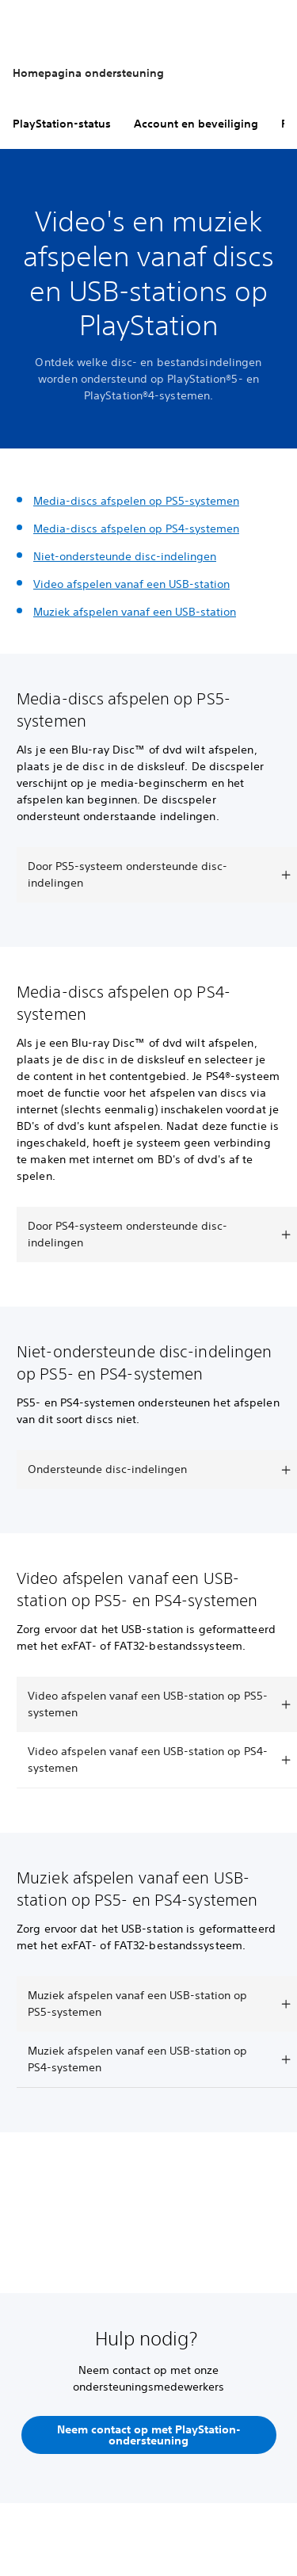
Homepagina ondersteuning (88, 73)
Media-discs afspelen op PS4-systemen (136, 528)
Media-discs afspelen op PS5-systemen (136, 501)
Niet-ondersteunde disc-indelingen (124, 556)
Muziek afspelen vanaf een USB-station (134, 612)
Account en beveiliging (196, 123)
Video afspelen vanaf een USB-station (131, 584)
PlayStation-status (62, 123)
